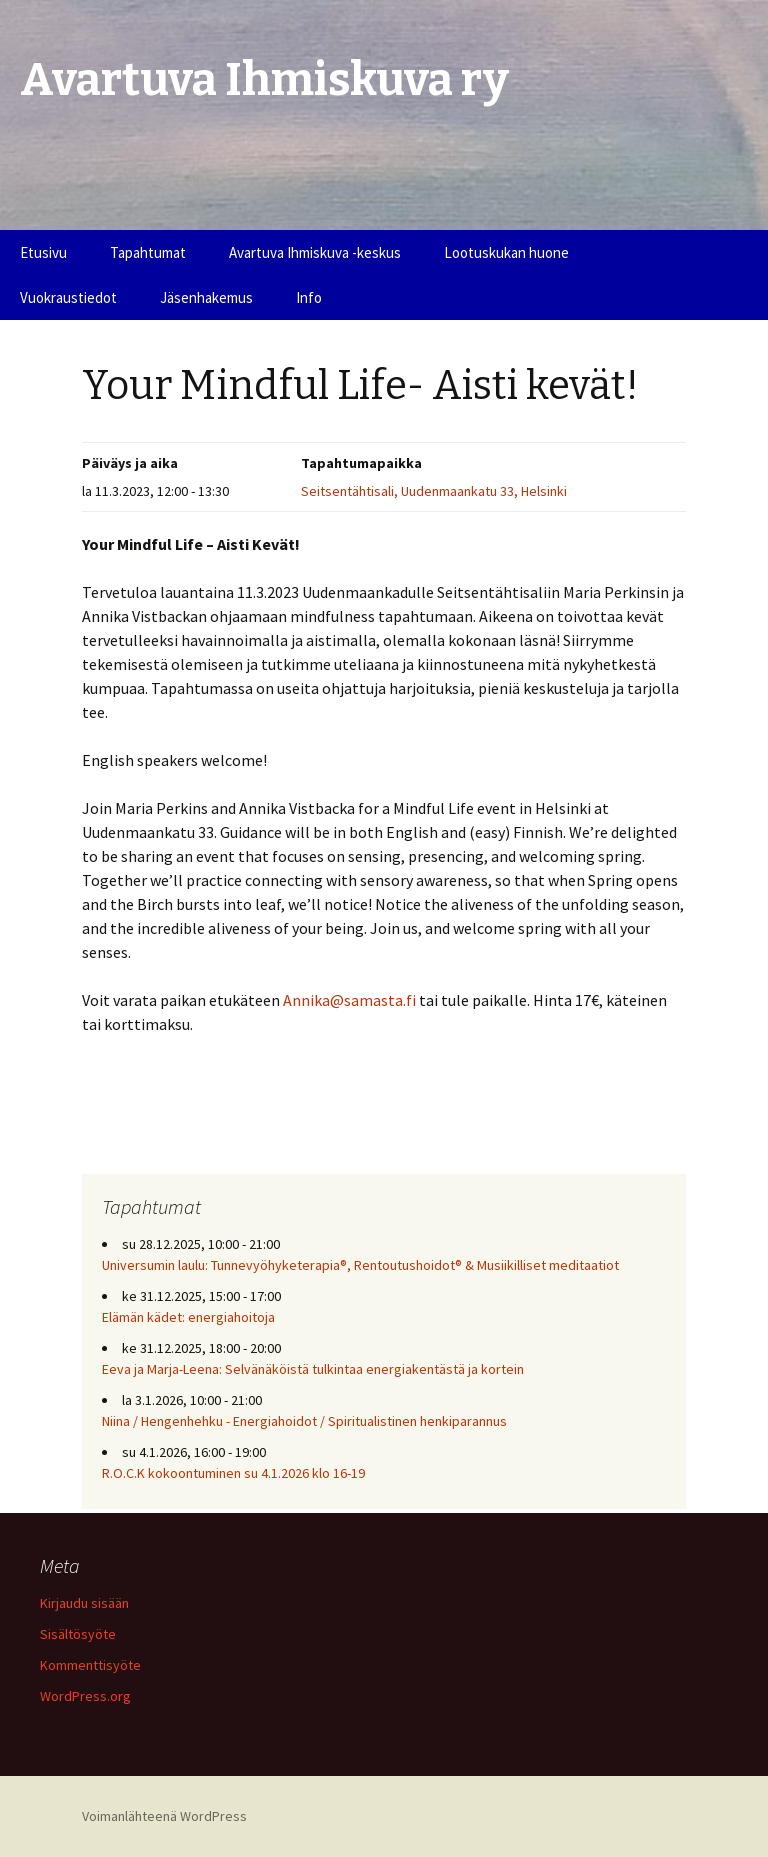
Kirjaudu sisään (84, 1603)
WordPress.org (85, 1696)
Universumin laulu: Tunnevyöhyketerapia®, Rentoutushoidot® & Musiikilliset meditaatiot (360, 1265)
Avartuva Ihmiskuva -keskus (315, 252)
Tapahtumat (148, 252)
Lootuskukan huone (506, 252)
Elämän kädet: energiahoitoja (188, 1317)
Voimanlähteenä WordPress (164, 1816)
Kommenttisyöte (90, 1665)
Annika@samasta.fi (349, 1000)
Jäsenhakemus (206, 297)
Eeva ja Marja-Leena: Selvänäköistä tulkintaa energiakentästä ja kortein (313, 1369)
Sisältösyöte (78, 1634)
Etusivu (43, 252)
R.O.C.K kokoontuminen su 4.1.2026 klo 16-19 (233, 1473)
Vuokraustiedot (68, 297)
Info (309, 297)
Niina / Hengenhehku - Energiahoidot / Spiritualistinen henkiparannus (304, 1421)
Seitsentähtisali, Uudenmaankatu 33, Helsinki (434, 491)
